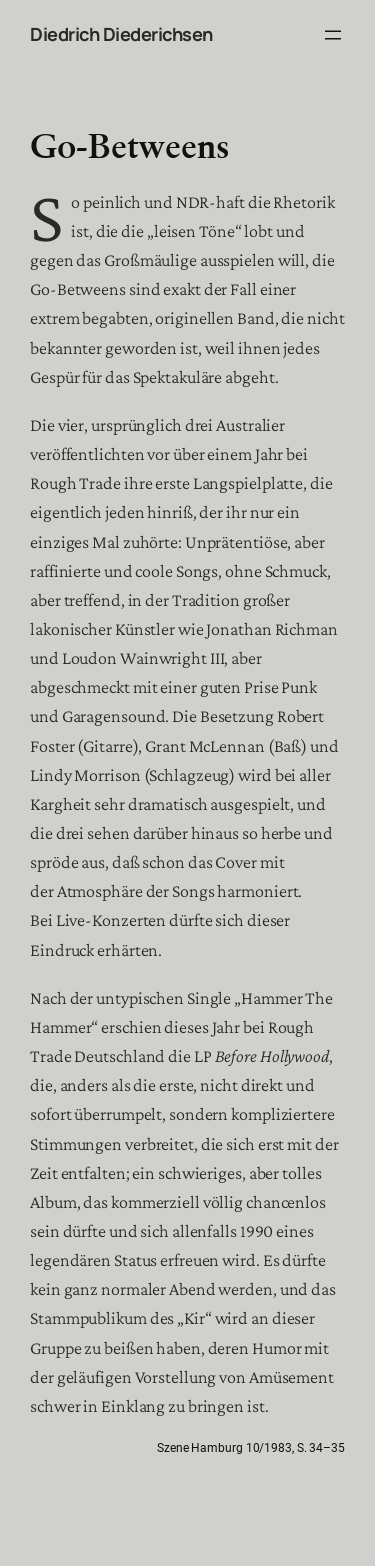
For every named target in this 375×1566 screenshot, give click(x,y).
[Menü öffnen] (333, 35)
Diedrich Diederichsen (121, 34)
